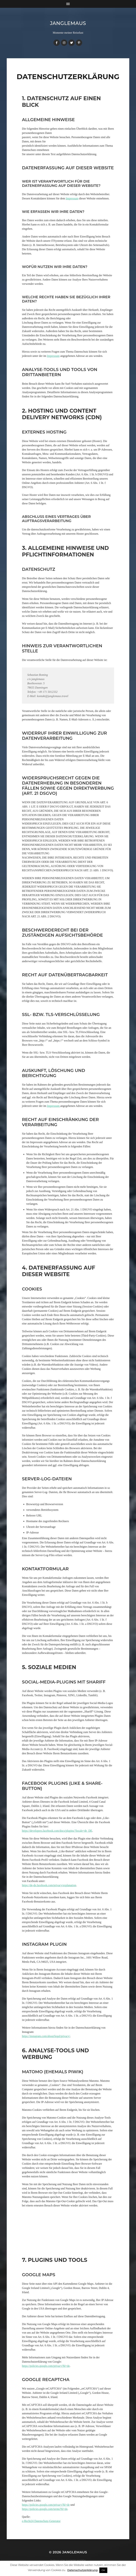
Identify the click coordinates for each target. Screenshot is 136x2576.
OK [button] (103, 2570)
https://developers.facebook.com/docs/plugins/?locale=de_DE (57, 1830)
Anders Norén (76, 2560)
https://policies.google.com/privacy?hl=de (46, 2365)
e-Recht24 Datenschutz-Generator (41, 2521)
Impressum (72, 198)
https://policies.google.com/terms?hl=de (44, 2508)
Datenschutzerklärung (82, 2570)
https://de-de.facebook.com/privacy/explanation (49, 1885)
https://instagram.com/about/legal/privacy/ (46, 2036)
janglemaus (68, 23)
